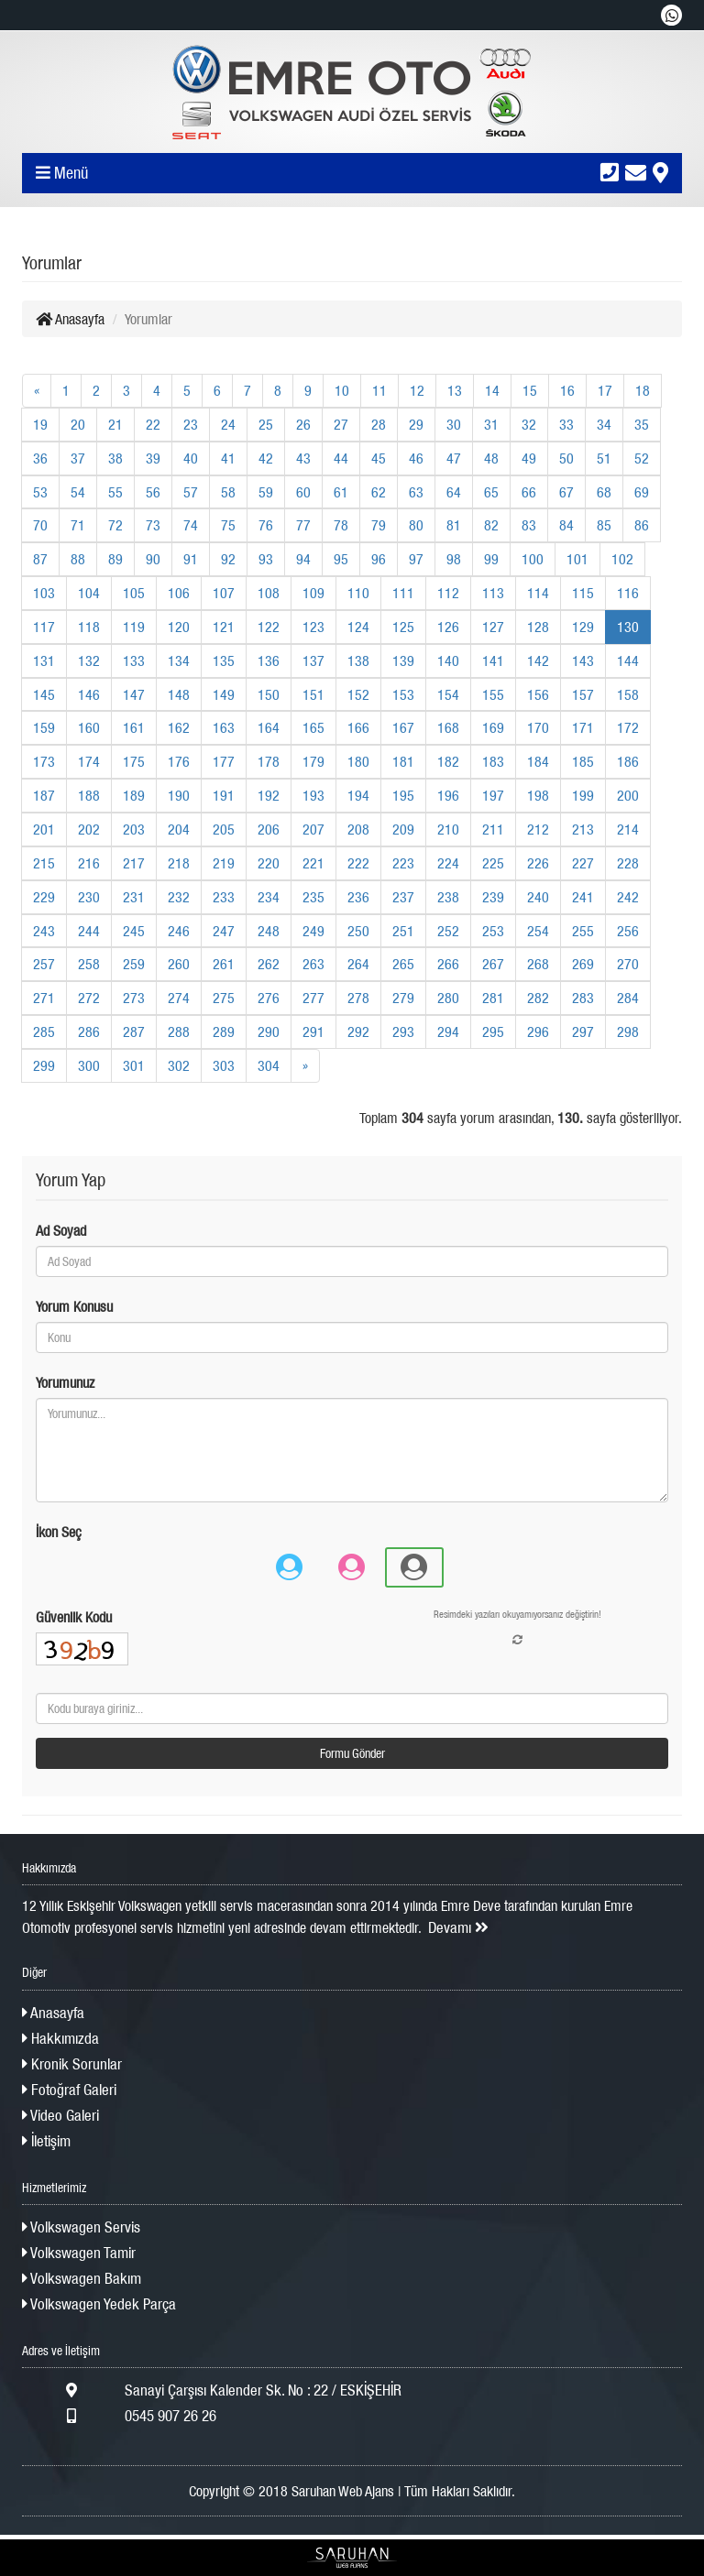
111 (403, 592)
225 (493, 863)
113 (493, 592)
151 (313, 694)
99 (491, 559)
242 (628, 897)
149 (224, 694)
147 (134, 694)
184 (538, 761)
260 (179, 963)
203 (134, 829)
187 (44, 795)
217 (134, 863)
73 (153, 525)
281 (493, 997)
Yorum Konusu (74, 1306)
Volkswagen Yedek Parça (99, 2304)
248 (269, 930)
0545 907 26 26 (119, 2416)
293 (403, 1031)
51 (604, 458)
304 (269, 1065)
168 (448, 727)
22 (153, 424)
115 (583, 592)
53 (40, 492)
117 (44, 626)
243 (44, 930)
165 (313, 727)
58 (228, 492)
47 (453, 458)
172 (628, 727)
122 (269, 626)
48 (491, 458)
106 (179, 592)
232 (179, 897)
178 (269, 761)
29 (416, 424)
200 (628, 795)
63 (416, 492)
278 (358, 997)
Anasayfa (70, 319)
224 (448, 863)
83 (529, 525)
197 (493, 795)
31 (491, 424)
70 (40, 525)
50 (566, 458)
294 (448, 1031)
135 (224, 660)
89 (115, 559)
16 (567, 390)
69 (641, 492)
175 (134, 761)
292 (358, 1031)
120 (179, 626)
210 (448, 829)
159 (44, 727)
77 (303, 525)
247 (224, 930)
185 (583, 761)
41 (228, 458)
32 (529, 424)
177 (224, 761)
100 (533, 559)
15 (529, 390)
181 (403, 761)
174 (89, 761)
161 (134, 727)
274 (179, 997)
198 (538, 795)
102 (622, 559)
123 (313, 626)
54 (78, 492)
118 (89, 626)
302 (179, 1065)
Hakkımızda (60, 2038)
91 (190, 559)
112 (448, 592)
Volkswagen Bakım (81, 2278)
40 (190, 458)
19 (40, 424)
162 (179, 727)
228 (628, 863)
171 (583, 727)
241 (583, 897)
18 (642, 390)
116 (628, 592)
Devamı (458, 1927)
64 (453, 492)
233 (224, 897)
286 (89, 1031)
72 (115, 525)
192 (269, 795)
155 (493, 694)
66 (529, 492)
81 (453, 525)
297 (583, 1031)
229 (44, 897)
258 (89, 963)
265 (403, 963)
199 (583, 795)
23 (190, 424)
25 (265, 424)
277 (313, 997)
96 (378, 559)
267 (493, 963)
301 (134, 1065)
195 (403, 795)
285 (44, 1031)
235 (313, 897)
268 (538, 963)
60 (303, 492)
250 (358, 930)
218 (179, 863)
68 (604, 492)
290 (269, 1031)
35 (641, 424)
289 (224, 1031)
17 (605, 390)
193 (313, 795)
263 (313, 963)
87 (40, 559)
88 (78, 559)
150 (269, 694)
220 (269, 863)
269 (583, 963)
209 (403, 829)
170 (538, 727)
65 (491, 492)
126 (448, 626)
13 (454, 390)
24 (228, 424)
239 (493, 897)
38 (115, 458)
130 (628, 626)
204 (179, 829)
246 (179, 930)
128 (538, 626)
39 (153, 458)
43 (303, 458)
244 (89, 930)
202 (89, 829)
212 (538, 829)
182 (448, 761)
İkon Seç (59, 1531)
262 (269, 963)
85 (604, 525)
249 (313, 930)
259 (134, 963)
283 (583, 997)
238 (448, 897)
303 (224, 1065)
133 (134, 660)
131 (44, 660)
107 (224, 592)
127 (493, 626)
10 (342, 390)
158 (628, 694)
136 (269, 660)
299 (44, 1065)
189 (134, 795)
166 (358, 727)
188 (89, 795)
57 (190, 492)
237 (403, 897)
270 (628, 963)
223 (403, 863)
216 (89, 863)
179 (313, 761)
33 (566, 424)
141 (493, 660)
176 (179, 761)
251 (403, 930)
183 (493, 761)
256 (628, 930)
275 (224, 997)
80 (416, 525)
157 (583, 694)
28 (378, 424)
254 (538, 930)
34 (604, 424)
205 (224, 829)
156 (538, 694)
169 (493, 727)
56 (153, 492)
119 (134, 626)
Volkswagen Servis (81, 2227)
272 (89, 997)
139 (403, 660)
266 (448, 963)
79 (378, 525)
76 (265, 525)
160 (89, 727)
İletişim (46, 2141)
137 (313, 660)
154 (448, 694)
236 (358, 897)
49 (529, 458)
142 (538, 660)
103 (44, 592)
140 (448, 660)
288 (179, 1031)
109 (313, 592)
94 (303, 559)
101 (577, 559)
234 (269, 897)
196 (448, 795)
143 (583, 660)
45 (378, 458)
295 (493, 1031)
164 (269, 727)
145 (44, 694)
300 (89, 1065)
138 (358, 660)
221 (313, 863)
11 (379, 390)
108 (269, 592)
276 (269, 997)
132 (89, 660)
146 (89, 694)
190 (179, 795)
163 (224, 727)
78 (341, 525)
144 (628, 660)
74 (190, 525)
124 (358, 626)
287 (134, 1031)
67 (566, 492)
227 (583, 863)
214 (628, 829)
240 (538, 897)
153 (403, 694)
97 (416, 559)
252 (448, 930)
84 (566, 525)
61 (341, 492)
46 (416, 458)
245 (134, 930)
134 (179, 660)
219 (224, 863)
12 (417, 390)
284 (628, 997)
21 (115, 424)
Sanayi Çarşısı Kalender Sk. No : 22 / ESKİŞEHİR (212, 2390)
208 (358, 829)
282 (538, 997)
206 (269, 829)
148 (179, 694)
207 (313, 829)
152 (358, 694)
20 (78, 424)
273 (134, 997)
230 (89, 897)
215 (44, 863)
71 (78, 525)
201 (44, 829)
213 (583, 829)
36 (40, 458)
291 (313, 1031)
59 (265, 492)
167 (403, 727)
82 (491, 525)
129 (583, 626)
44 (341, 458)
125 (403, 626)
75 (228, 525)
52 (641, 458)
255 (583, 930)
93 (265, 559)
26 (303, 424)
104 (89, 592)
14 (492, 390)
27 (341, 424)
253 (493, 930)
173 (44, 761)
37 (78, 458)
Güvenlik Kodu (74, 1617)
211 (493, 829)
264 (358, 963)
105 (134, 592)
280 (448, 997)
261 (224, 963)
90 (153, 559)
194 (358, 795)
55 (115, 492)
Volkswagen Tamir (79, 2252)
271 (44, 997)
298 (628, 1031)
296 (538, 1031)
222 (358, 863)
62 (378, 492)
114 (538, 592)
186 (628, 761)
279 (403, 997)
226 (538, 863)
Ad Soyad (61, 1230)
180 (358, 761)
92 (228, 559)
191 (224, 795)
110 (358, 592)
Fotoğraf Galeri (69, 2089)
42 (265, 458)
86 (641, 525)
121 (224, 626)
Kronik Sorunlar (72, 2064)
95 (341, 559)
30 (453, 424)
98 (453, 559)
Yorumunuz (65, 1382)
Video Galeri (60, 2115)
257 (44, 963)
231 (134, 897)
